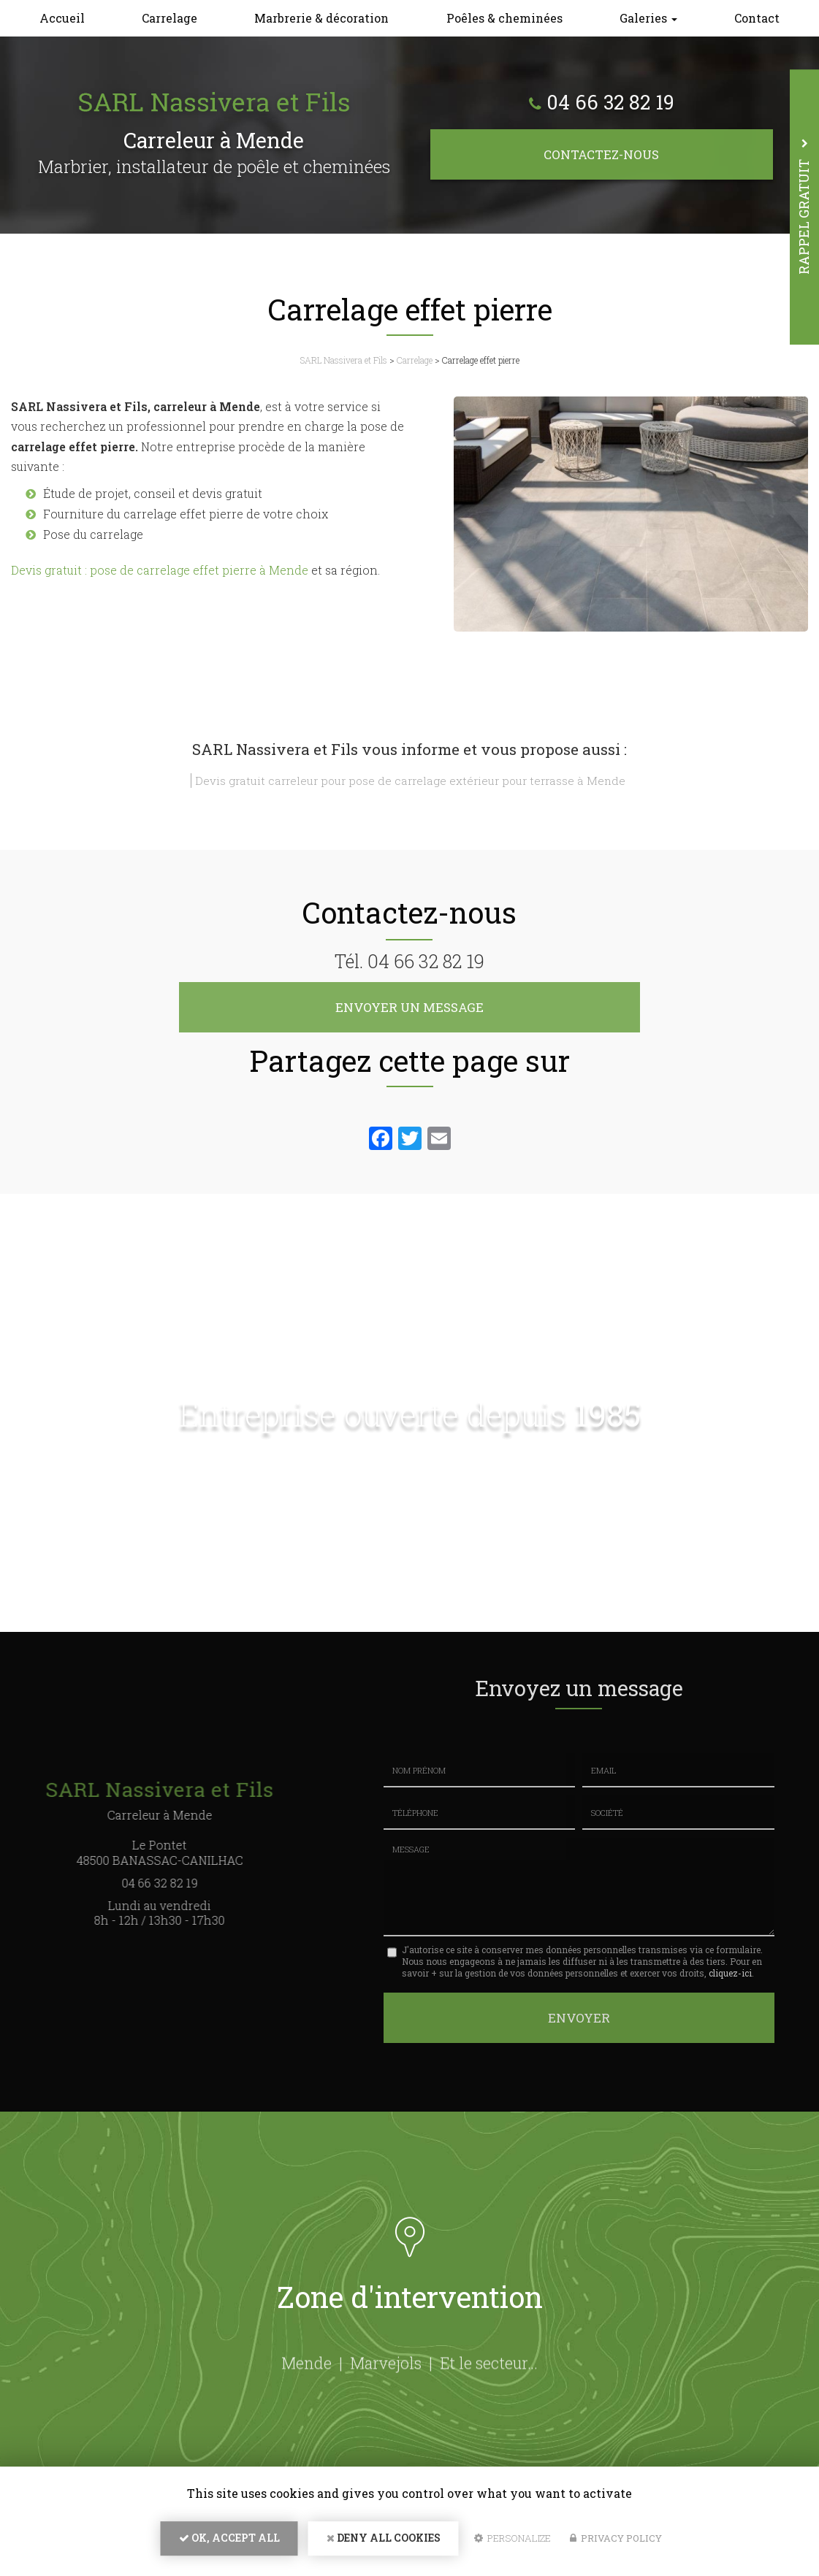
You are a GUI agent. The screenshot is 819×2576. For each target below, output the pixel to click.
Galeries (648, 18)
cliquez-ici (730, 1973)
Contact (757, 18)
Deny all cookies (384, 2543)
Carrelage (169, 18)
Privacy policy (616, 2543)
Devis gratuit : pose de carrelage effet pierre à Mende (159, 570)
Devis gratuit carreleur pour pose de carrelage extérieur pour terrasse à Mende (410, 780)
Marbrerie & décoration (321, 18)
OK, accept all (229, 2543)
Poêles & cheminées (504, 18)
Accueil (62, 18)
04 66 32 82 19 (610, 102)
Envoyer (579, 2014)
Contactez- (601, 153)
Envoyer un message (409, 1007)
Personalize (512, 2543)
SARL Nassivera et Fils (343, 360)
